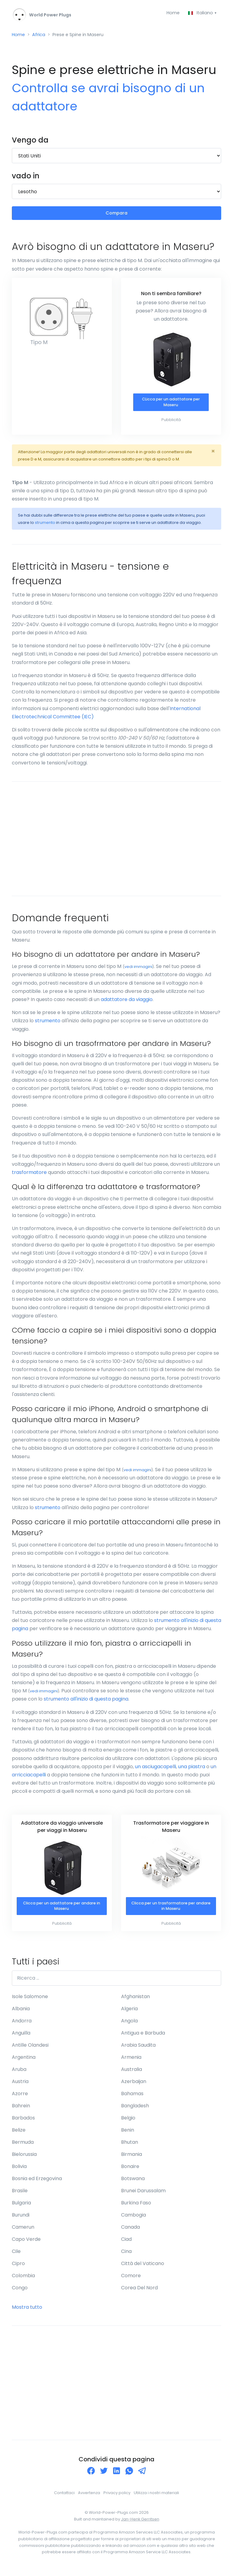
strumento (45, 527)
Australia (131, 2075)
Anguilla (21, 2038)
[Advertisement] (116, 843)
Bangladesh (135, 2111)
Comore (131, 2281)
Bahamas (132, 2099)
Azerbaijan (133, 2087)
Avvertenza (89, 2498)
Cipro (18, 2269)
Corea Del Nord (139, 2293)
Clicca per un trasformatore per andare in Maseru (171, 1912)
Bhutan (129, 2148)
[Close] (213, 456)
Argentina (23, 2063)
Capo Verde (26, 2245)
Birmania (131, 2160)
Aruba (19, 2075)
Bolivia (19, 2172)
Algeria (129, 2014)
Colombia (23, 2281)
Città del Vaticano (142, 2269)
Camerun (23, 2233)
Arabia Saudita (138, 2051)
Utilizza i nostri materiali (156, 2498)
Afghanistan (135, 2002)
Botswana (133, 2184)
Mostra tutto (27, 2313)
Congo (20, 2293)
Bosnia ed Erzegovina (37, 2184)
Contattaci (64, 2498)
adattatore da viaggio (127, 1004)
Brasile (20, 2196)
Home (171, 13)
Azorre (20, 2099)
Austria (20, 2087)
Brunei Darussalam (143, 2196)
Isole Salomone (30, 2002)
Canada (130, 2233)
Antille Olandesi (30, 2051)
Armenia (131, 2063)
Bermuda (23, 2148)
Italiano (200, 13)
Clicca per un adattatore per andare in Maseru (61, 1912)
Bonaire (130, 2172)
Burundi (20, 2220)
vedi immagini (138, 971)
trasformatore (29, 1177)
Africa (41, 36)
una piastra (191, 1771)
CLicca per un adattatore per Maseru (170, 407)
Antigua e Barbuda (143, 2038)
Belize (18, 2136)
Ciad (126, 2245)
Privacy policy (116, 2498)
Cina (126, 2257)
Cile (16, 2257)
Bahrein (21, 2111)
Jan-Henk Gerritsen (140, 2525)
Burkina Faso (136, 2208)
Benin (127, 2136)
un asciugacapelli (155, 1771)
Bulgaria (21, 2208)
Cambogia (133, 2220)
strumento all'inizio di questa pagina (86, 1704)
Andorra (22, 2026)
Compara (117, 216)
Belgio (128, 2123)
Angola (129, 2026)
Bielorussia (24, 2160)
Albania (21, 2014)
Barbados (23, 2123)
